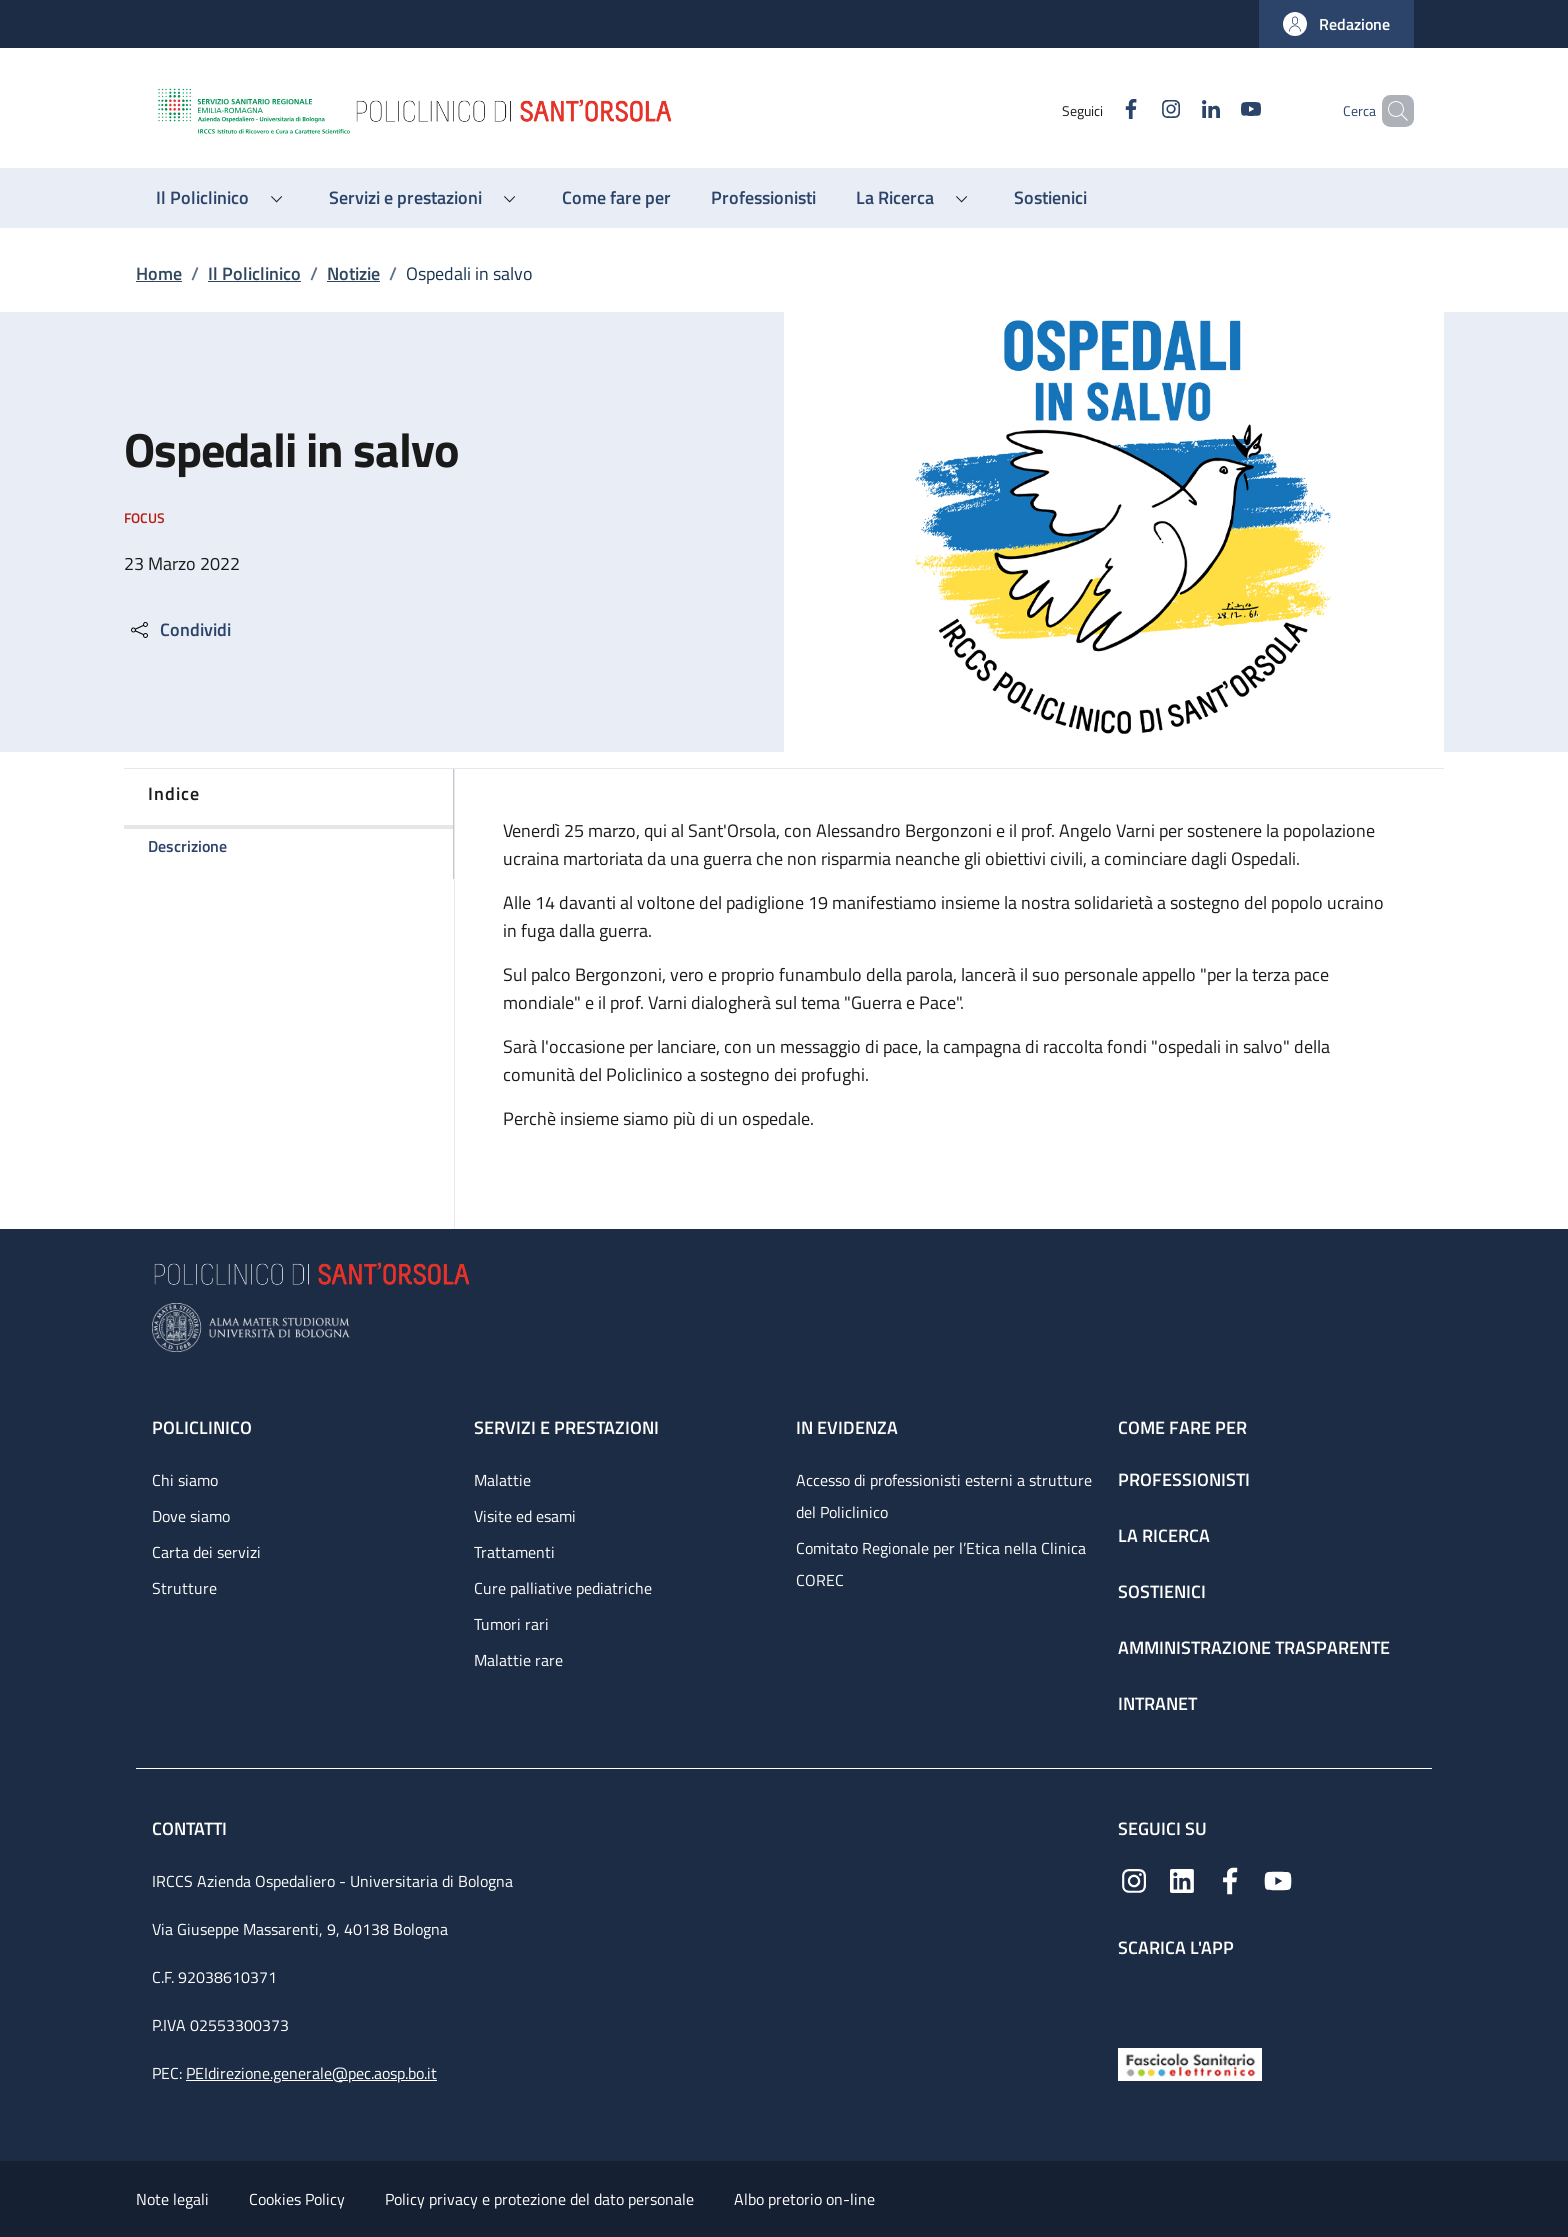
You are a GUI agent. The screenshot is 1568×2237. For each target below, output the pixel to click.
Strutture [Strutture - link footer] (184, 1588)
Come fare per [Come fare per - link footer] (1182, 1427)
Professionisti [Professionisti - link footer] (1184, 1479)
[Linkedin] (1177, 110)
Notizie (353, 273)
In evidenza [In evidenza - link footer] (847, 1427)
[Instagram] (1137, 110)
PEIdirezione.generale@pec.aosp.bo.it (311, 2073)
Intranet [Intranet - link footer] (1157, 1703)
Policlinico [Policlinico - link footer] (202, 1427)
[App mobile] (1134, 1998)
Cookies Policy (297, 2199)
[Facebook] (1097, 110)
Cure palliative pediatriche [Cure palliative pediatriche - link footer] (563, 1588)
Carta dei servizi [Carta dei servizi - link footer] (206, 1552)
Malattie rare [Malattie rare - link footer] (518, 1660)
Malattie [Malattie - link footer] (502, 1480)
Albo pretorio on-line (804, 2199)
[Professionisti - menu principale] (763, 198)
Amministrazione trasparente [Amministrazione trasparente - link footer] (1254, 1647)
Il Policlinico (254, 273)
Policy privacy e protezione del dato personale (539, 2199)
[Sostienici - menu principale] (1050, 198)
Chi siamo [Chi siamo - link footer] (185, 1480)
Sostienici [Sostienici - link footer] (1162, 1591)
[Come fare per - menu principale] (616, 198)
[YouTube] (1217, 110)
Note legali (172, 2199)
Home (159, 273)
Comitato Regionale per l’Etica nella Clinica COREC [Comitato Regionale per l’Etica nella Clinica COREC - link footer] (941, 1564)
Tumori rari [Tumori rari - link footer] (511, 1624)
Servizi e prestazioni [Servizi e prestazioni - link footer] (566, 1427)
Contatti (191, 1828)
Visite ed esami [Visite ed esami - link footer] (525, 1516)
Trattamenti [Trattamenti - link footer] (514, 1552)
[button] (1336, 24)
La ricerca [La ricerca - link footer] (1164, 1535)
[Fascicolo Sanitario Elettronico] (1190, 2062)
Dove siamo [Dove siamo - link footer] (191, 1516)
